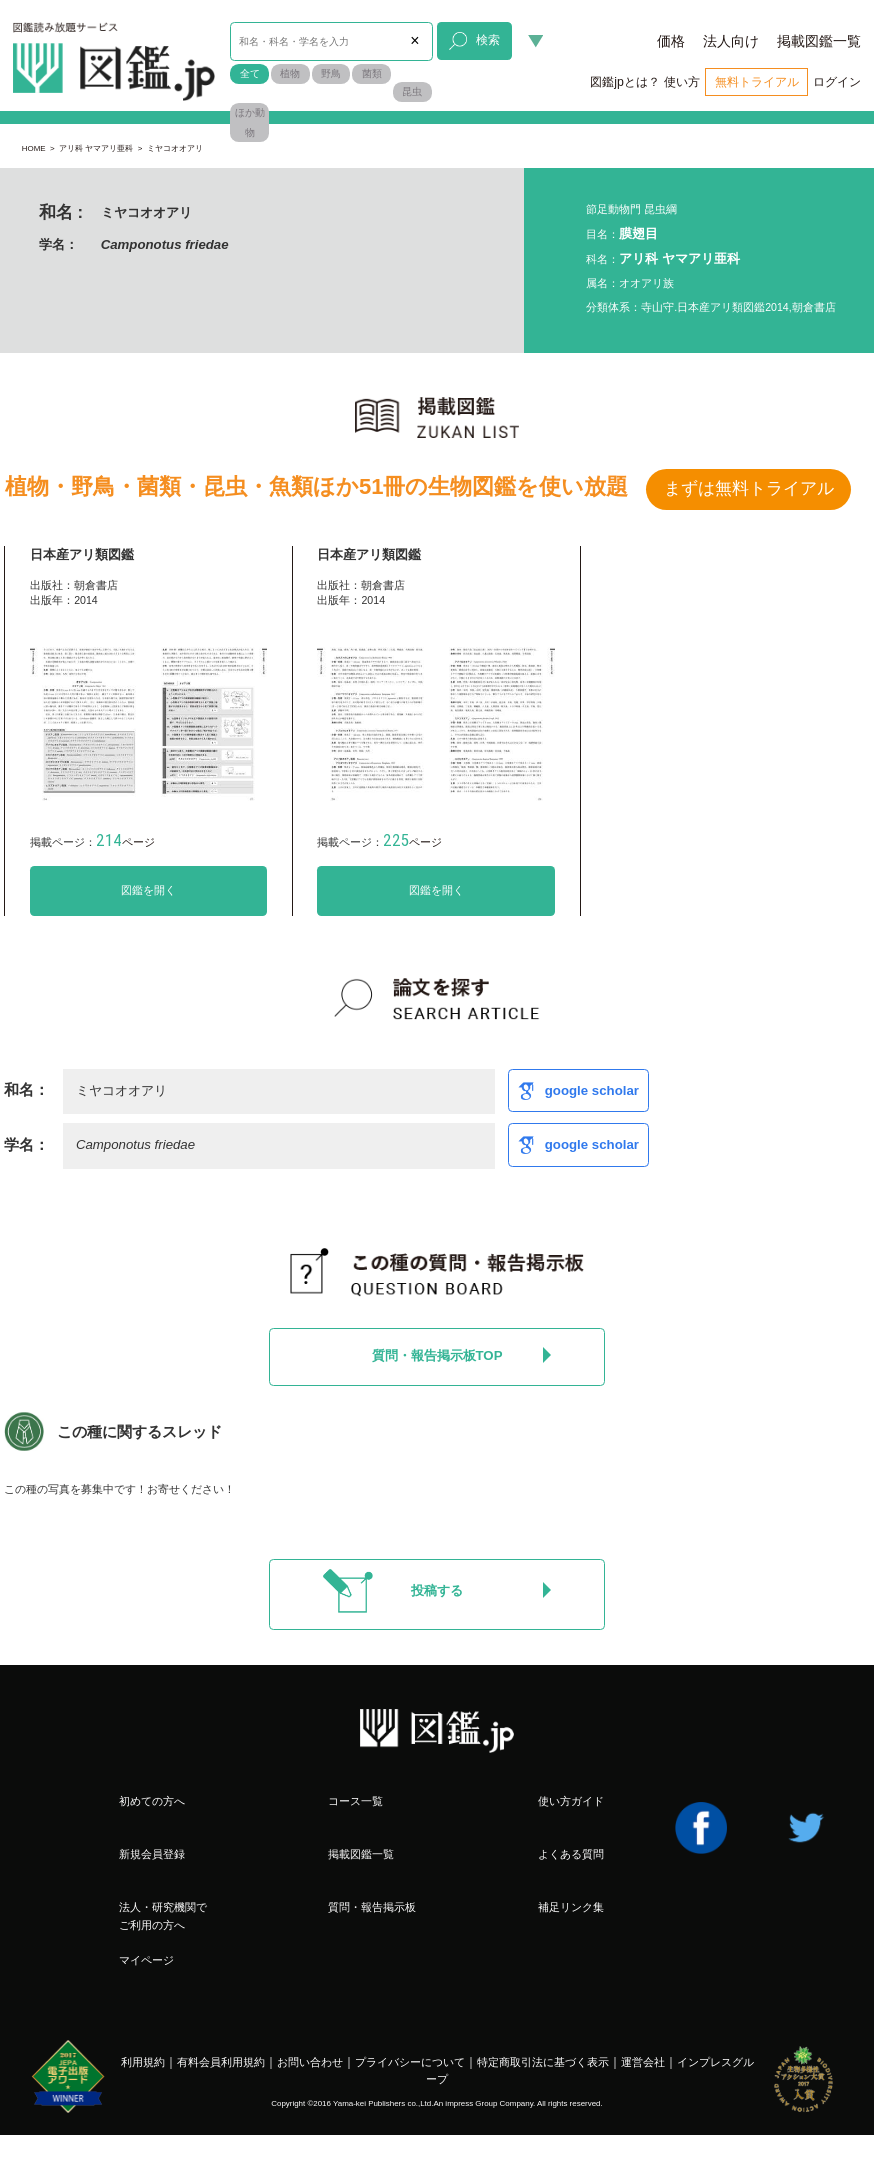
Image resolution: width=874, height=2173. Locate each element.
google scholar (592, 1090)
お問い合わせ (310, 2062)
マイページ (146, 1960)
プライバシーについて (410, 2062)
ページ (125, 842)
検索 (474, 41)
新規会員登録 (152, 1854)
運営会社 (643, 2062)
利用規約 (143, 2062)
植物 (290, 73)
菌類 (372, 73)
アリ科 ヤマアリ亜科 (96, 148)
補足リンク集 (571, 1907)
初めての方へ (152, 1801)
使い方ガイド (571, 1801)
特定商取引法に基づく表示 (543, 2062)
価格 (671, 41)
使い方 (682, 82)
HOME (34, 148)
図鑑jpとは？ (625, 82)
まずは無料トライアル (749, 488)
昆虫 (412, 91)
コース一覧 (355, 1801)
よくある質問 (571, 1854)
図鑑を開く (148, 890)
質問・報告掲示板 (372, 1907)
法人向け (731, 41)
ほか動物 (250, 122)
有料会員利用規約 (221, 2062)
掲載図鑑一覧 (819, 41)
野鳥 (331, 73)
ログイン (837, 82)
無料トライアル (757, 82)
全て (250, 73)
